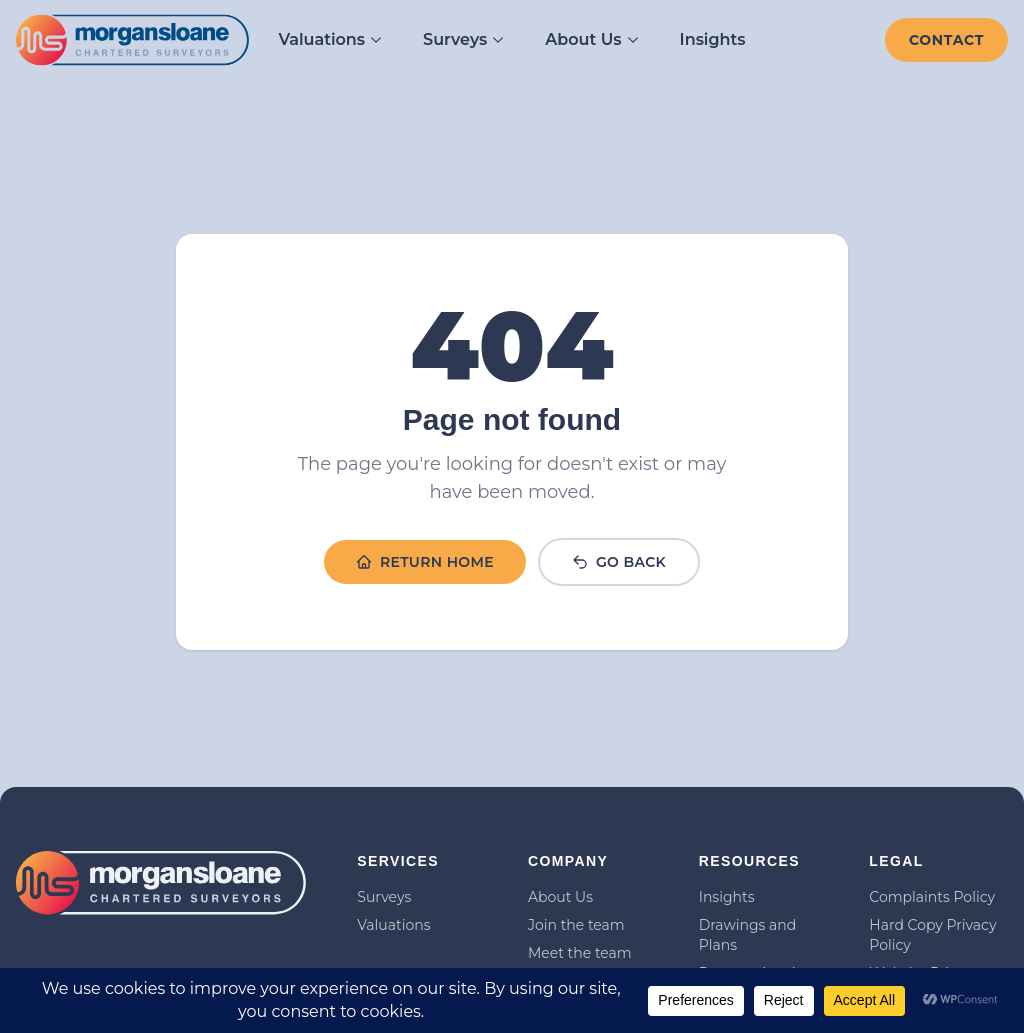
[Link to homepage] (132, 40)
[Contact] (946, 40)
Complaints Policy (932, 897)
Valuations (330, 39)
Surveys (464, 39)
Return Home (425, 562)
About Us (592, 39)
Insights (713, 39)
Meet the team (580, 953)
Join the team (576, 925)
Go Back (619, 562)
